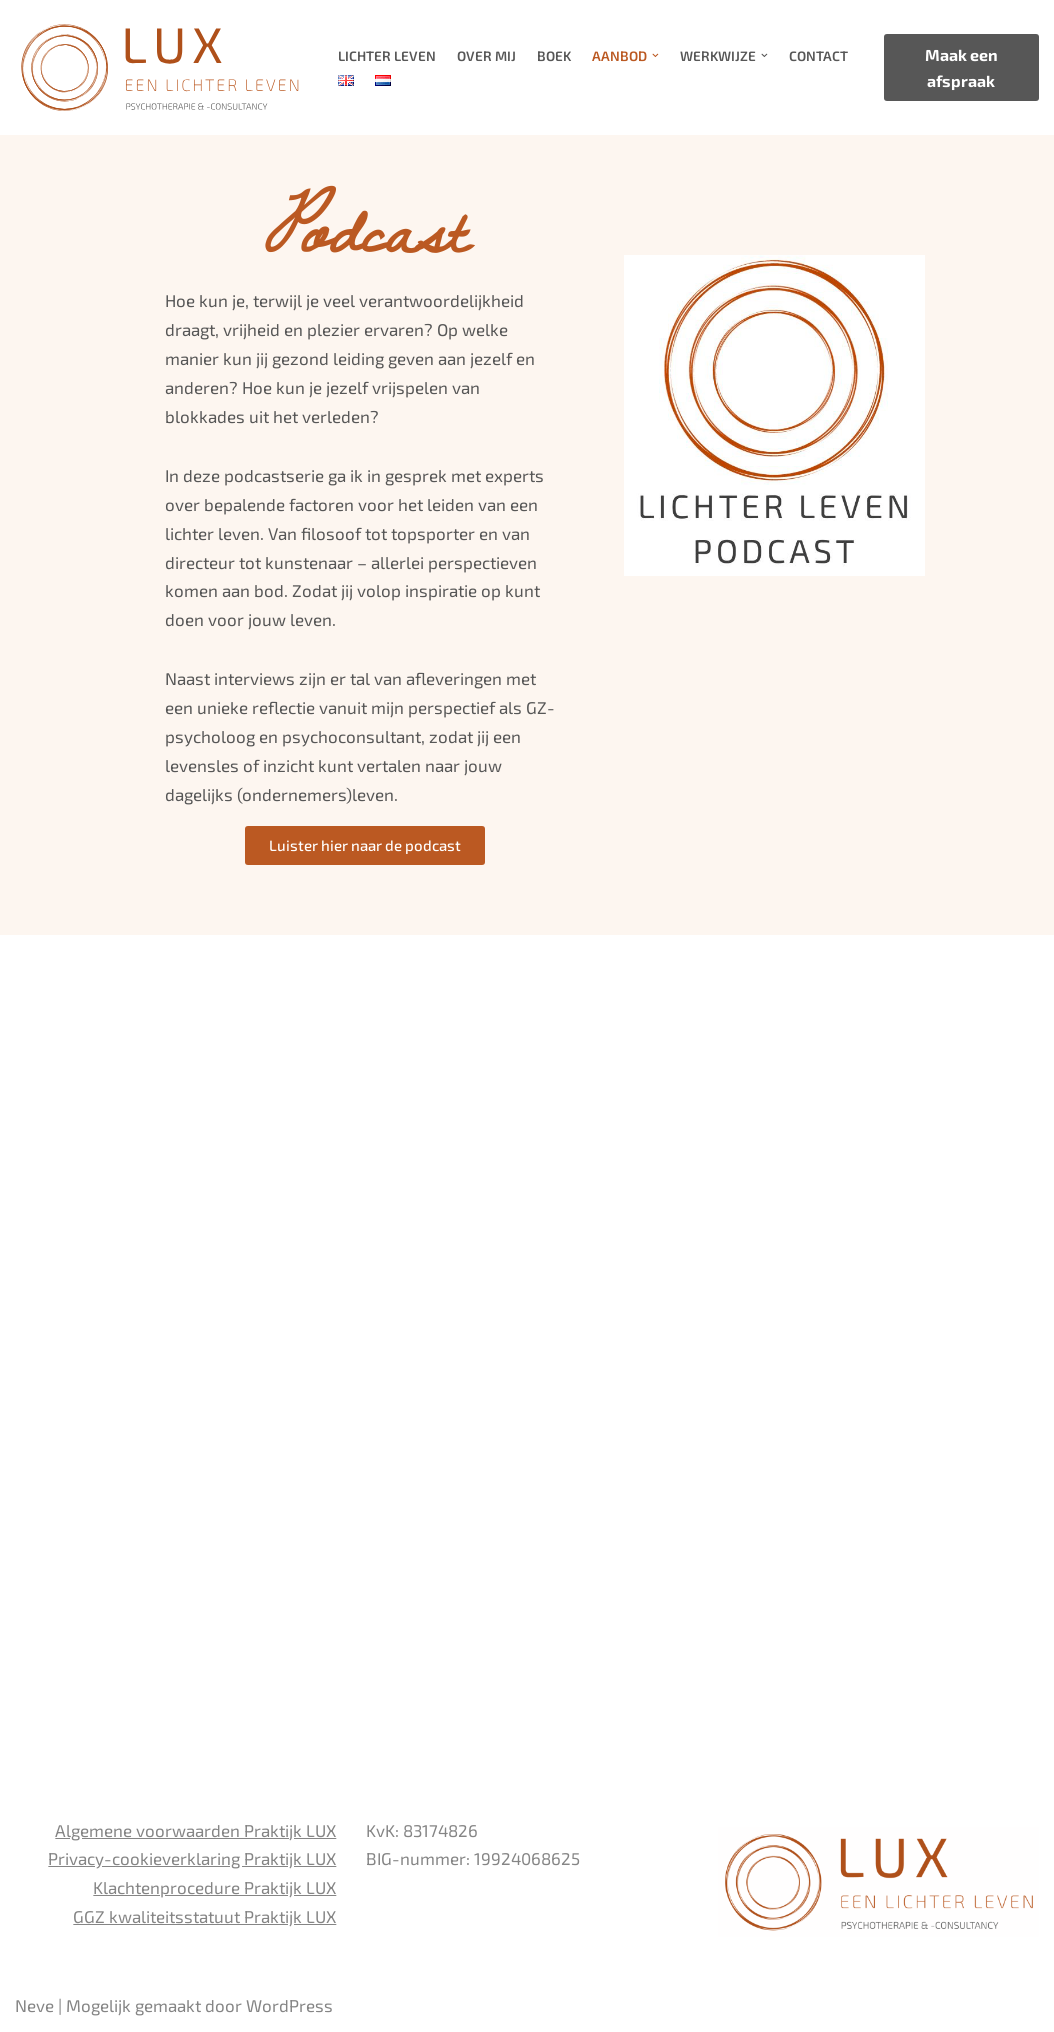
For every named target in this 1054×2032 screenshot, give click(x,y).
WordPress (289, 2005)
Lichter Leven (387, 55)
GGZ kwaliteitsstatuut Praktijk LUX (204, 1916)
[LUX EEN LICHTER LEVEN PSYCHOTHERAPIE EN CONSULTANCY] (159, 67)
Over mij (486, 55)
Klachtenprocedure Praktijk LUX (214, 1887)
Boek (554, 55)
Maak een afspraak (961, 67)
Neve (34, 2005)
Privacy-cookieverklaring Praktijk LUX (192, 1858)
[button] (655, 55)
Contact (817, 55)
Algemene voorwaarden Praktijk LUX (195, 1830)
